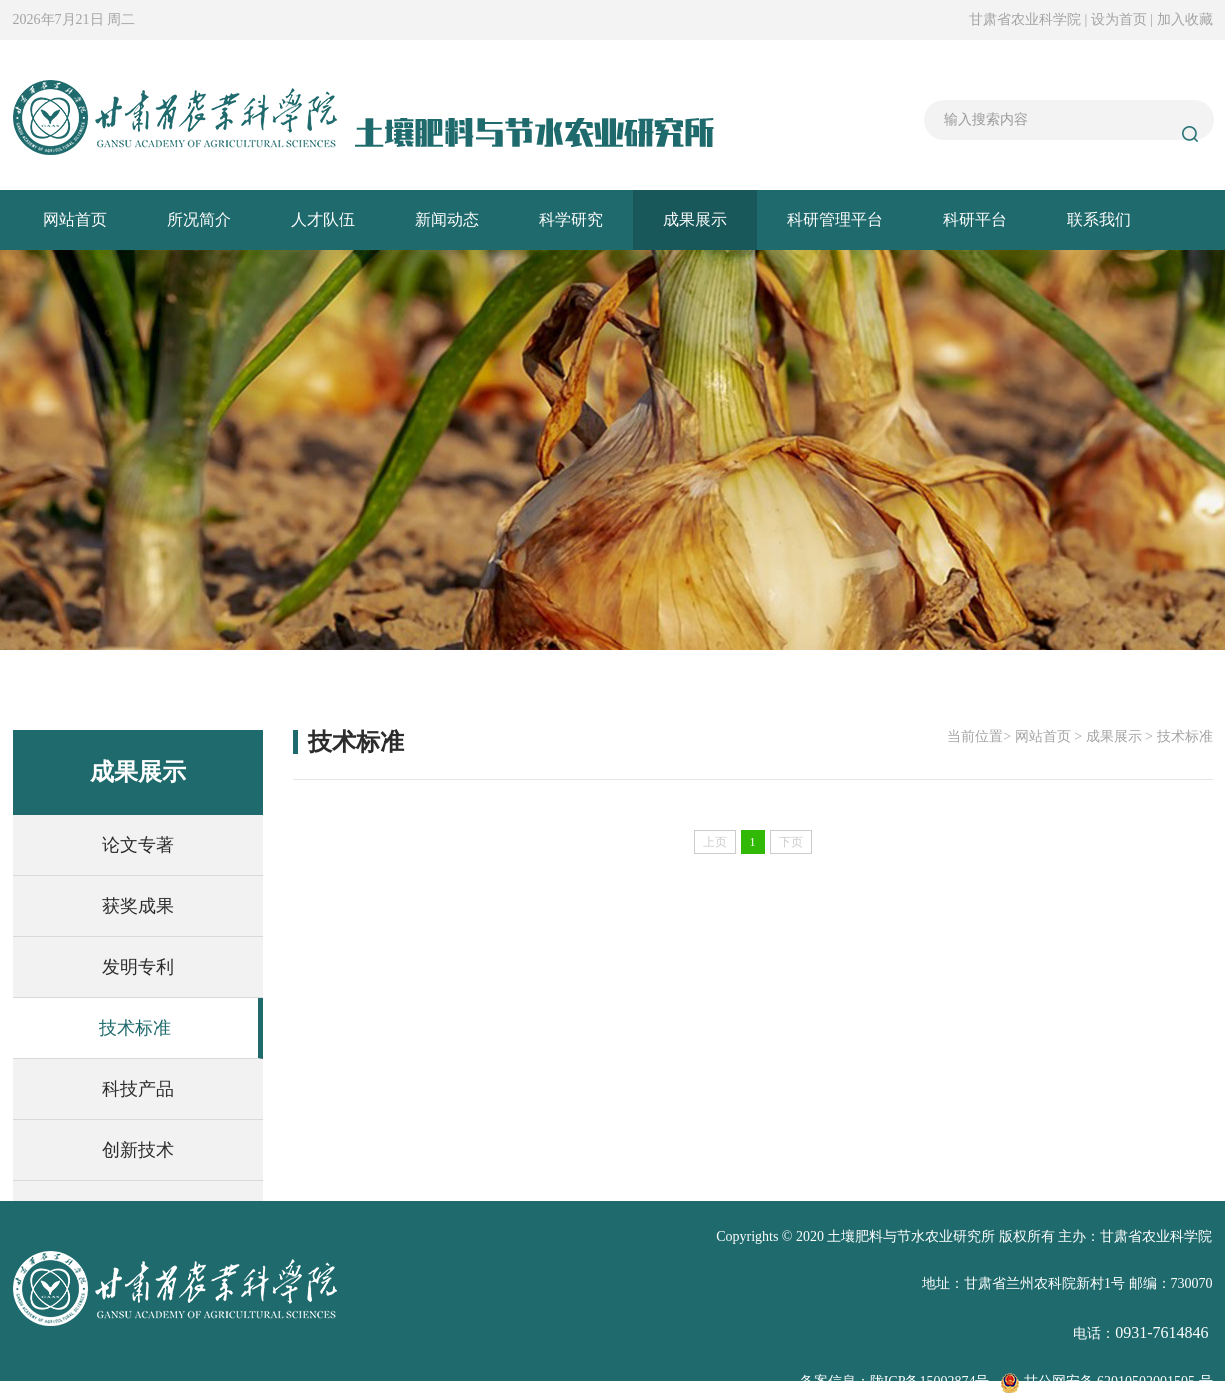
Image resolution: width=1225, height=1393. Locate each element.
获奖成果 (138, 906)
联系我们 (1099, 219)
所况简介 (199, 219)
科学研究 (571, 219)
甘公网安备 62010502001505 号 (1106, 1381)
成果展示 (695, 219)
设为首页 (1121, 19)
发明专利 (138, 967)
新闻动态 (447, 219)
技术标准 (135, 1028)
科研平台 (975, 219)
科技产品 (138, 1089)
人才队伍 (323, 219)
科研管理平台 (835, 219)
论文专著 (138, 845)
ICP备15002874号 (937, 1381)
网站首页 (75, 219)
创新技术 (138, 1150)
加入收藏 (1185, 19)
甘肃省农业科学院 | (1030, 19)
